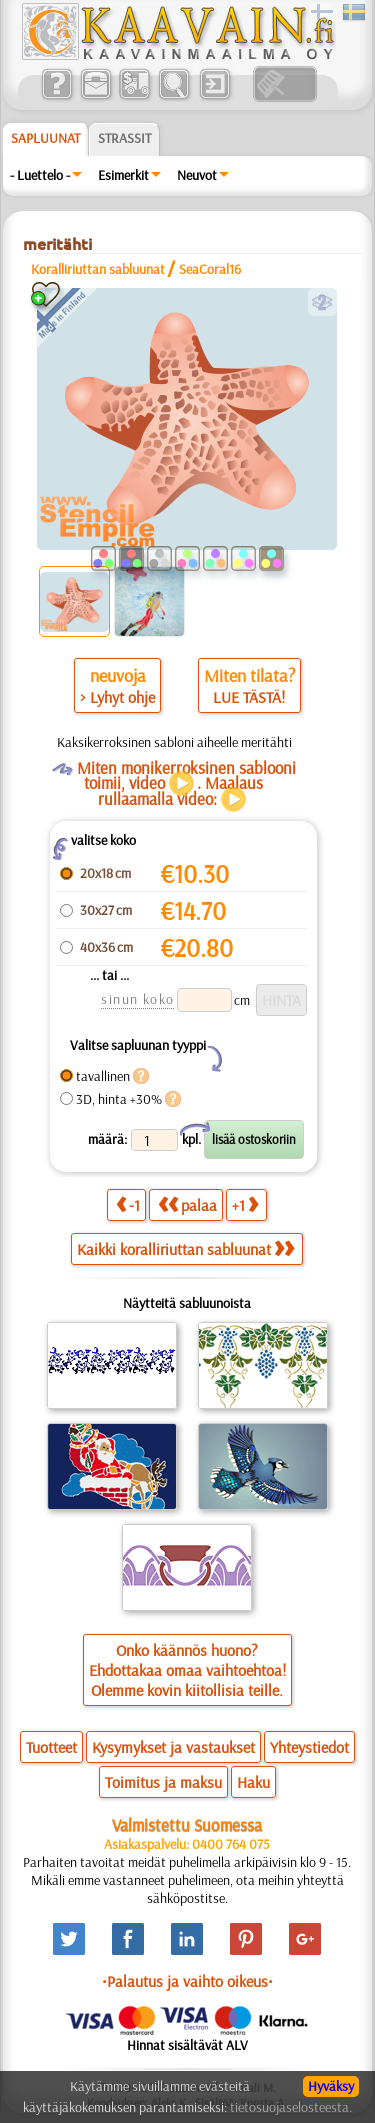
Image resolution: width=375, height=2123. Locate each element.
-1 (128, 1204)
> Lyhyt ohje (117, 697)
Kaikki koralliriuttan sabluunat (185, 1249)
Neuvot (197, 175)
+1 (245, 1204)
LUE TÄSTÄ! (249, 697)
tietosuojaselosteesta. (291, 2107)
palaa (187, 1204)
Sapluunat (45, 138)
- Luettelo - (40, 175)
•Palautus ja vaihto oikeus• (187, 1981)
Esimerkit (123, 175)
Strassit (124, 138)
